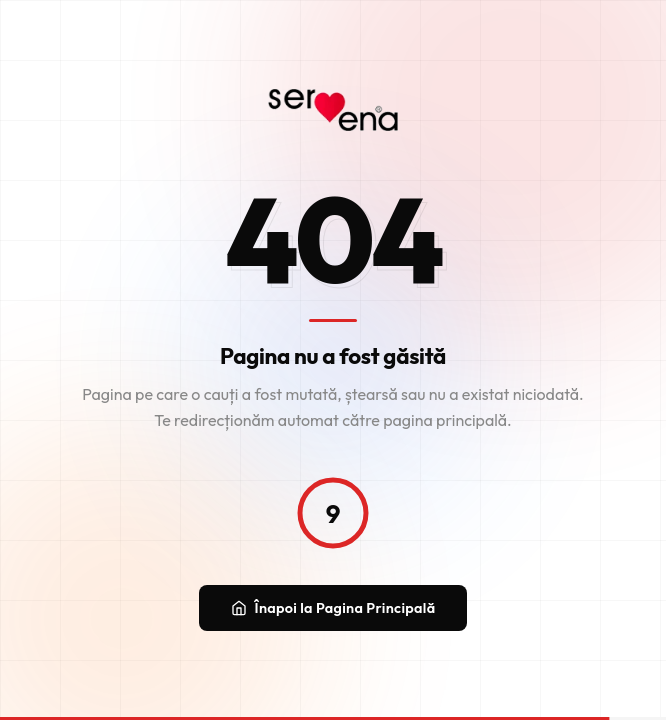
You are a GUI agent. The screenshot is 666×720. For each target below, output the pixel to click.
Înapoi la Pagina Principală (333, 608)
